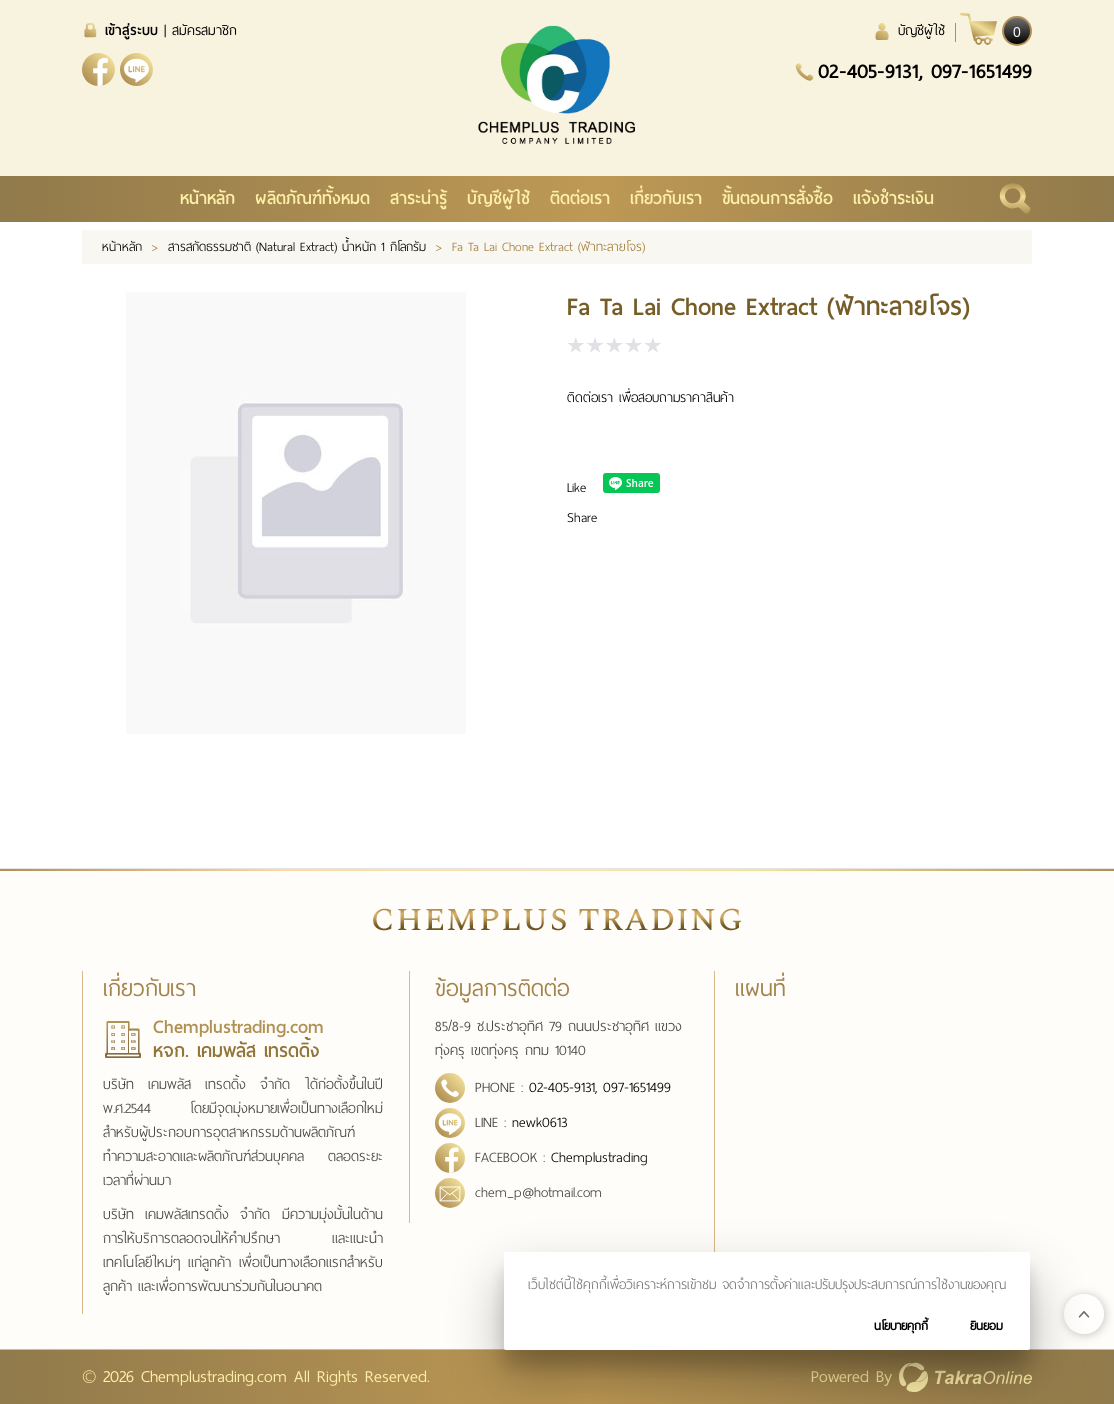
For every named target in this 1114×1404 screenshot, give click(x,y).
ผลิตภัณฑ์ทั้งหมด (312, 198)
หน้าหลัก (207, 198)
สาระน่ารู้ (418, 198)
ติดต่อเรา (580, 198)
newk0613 (136, 69)
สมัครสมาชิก (204, 30)
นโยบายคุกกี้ (901, 1326)
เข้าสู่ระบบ (131, 30)
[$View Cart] (996, 29)
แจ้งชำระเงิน (893, 198)
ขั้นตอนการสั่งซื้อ (777, 198)
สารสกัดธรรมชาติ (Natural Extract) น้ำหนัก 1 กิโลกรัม (297, 247)
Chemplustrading (599, 1157)
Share (582, 517)
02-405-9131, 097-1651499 (925, 71)
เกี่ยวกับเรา (666, 198)
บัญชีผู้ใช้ (921, 30)
